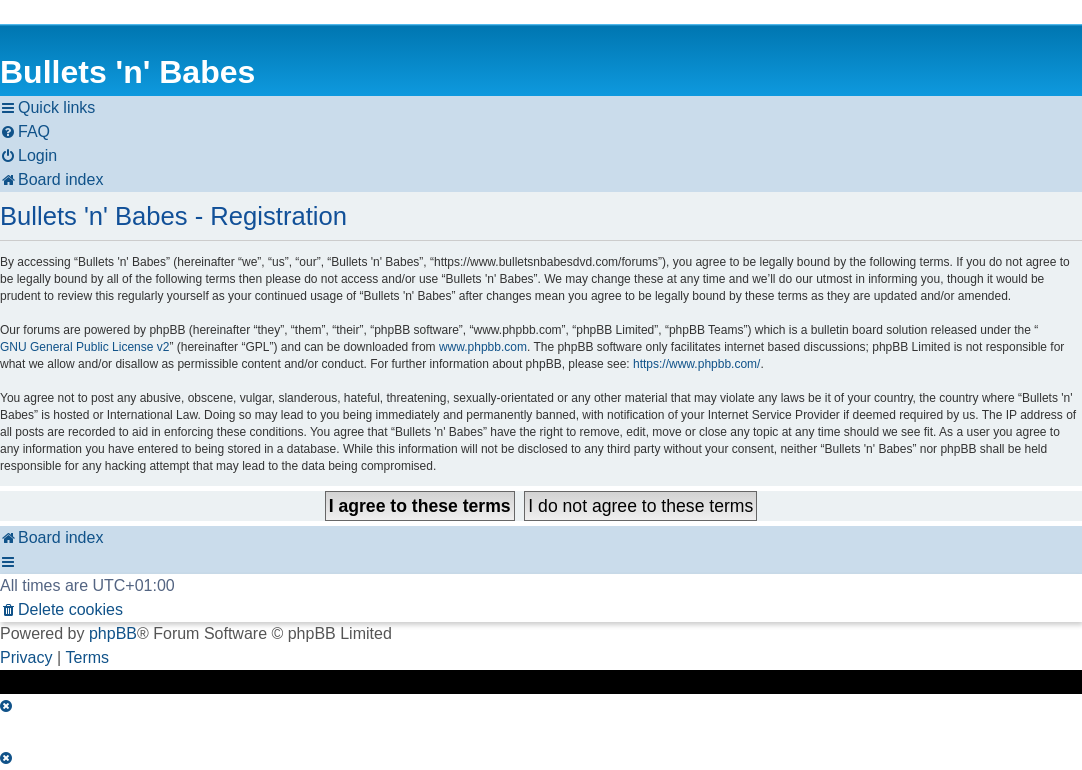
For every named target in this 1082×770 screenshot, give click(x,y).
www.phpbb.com (483, 347)
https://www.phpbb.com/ (696, 364)
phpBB (113, 633)
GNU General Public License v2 (84, 347)
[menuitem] (25, 132)
